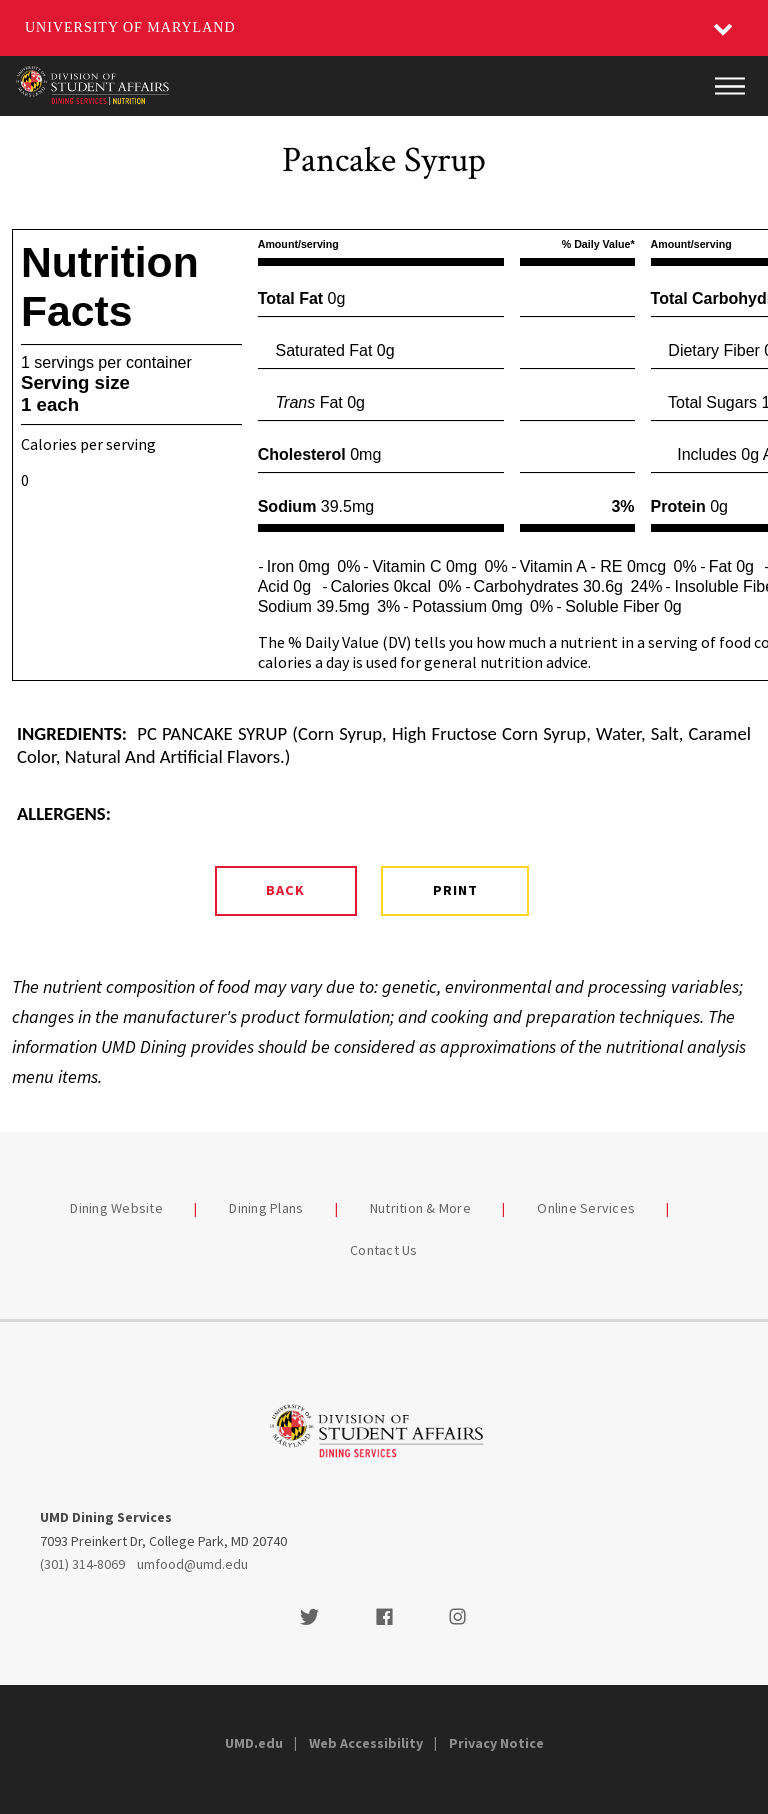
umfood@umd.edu (192, 1564)
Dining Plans (266, 1208)
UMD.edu (254, 1743)
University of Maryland (130, 27)
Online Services (586, 1208)
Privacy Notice (496, 1743)
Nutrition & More (420, 1208)
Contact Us (384, 1250)
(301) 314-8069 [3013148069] (82, 1564)
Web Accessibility (366, 1743)
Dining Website (116, 1208)
